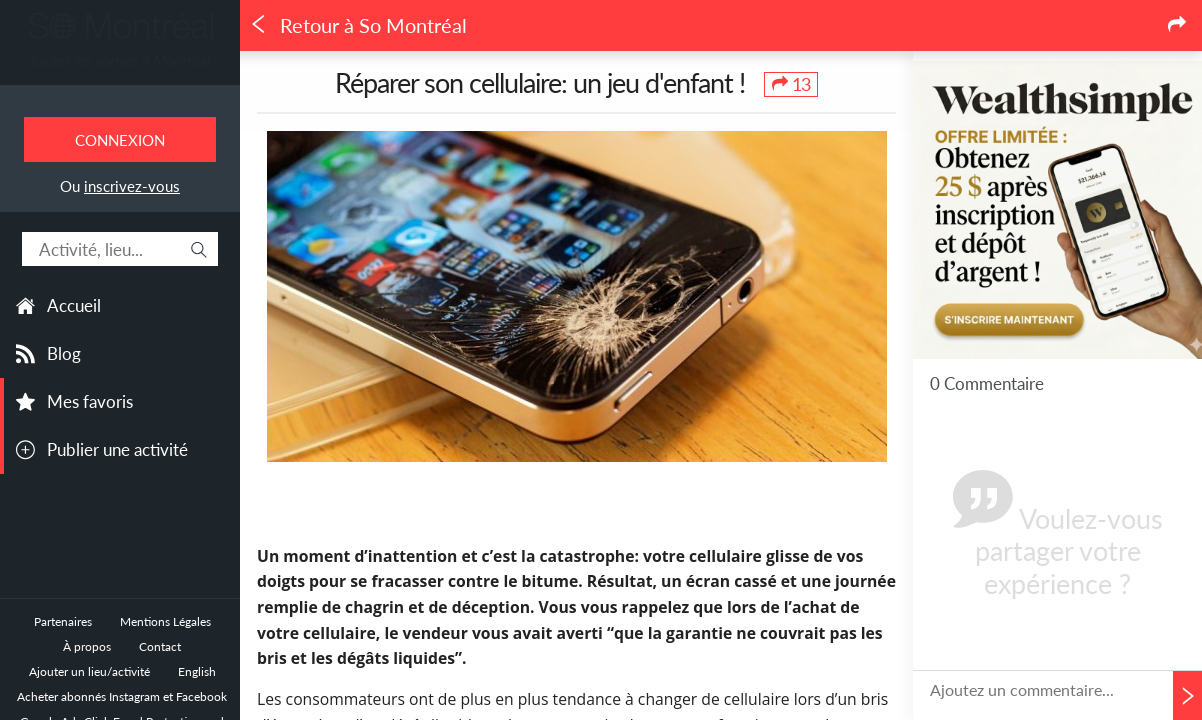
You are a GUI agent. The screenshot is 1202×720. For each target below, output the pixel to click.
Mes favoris (90, 401)
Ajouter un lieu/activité (89, 671)
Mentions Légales (165, 621)
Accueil (74, 305)
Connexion (120, 140)
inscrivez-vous (132, 186)
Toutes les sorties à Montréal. (120, 60)
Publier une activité (117, 449)
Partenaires (63, 621)
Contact (160, 646)
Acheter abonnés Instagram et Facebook (122, 696)
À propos (87, 646)
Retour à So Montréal (358, 25)
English (197, 671)
